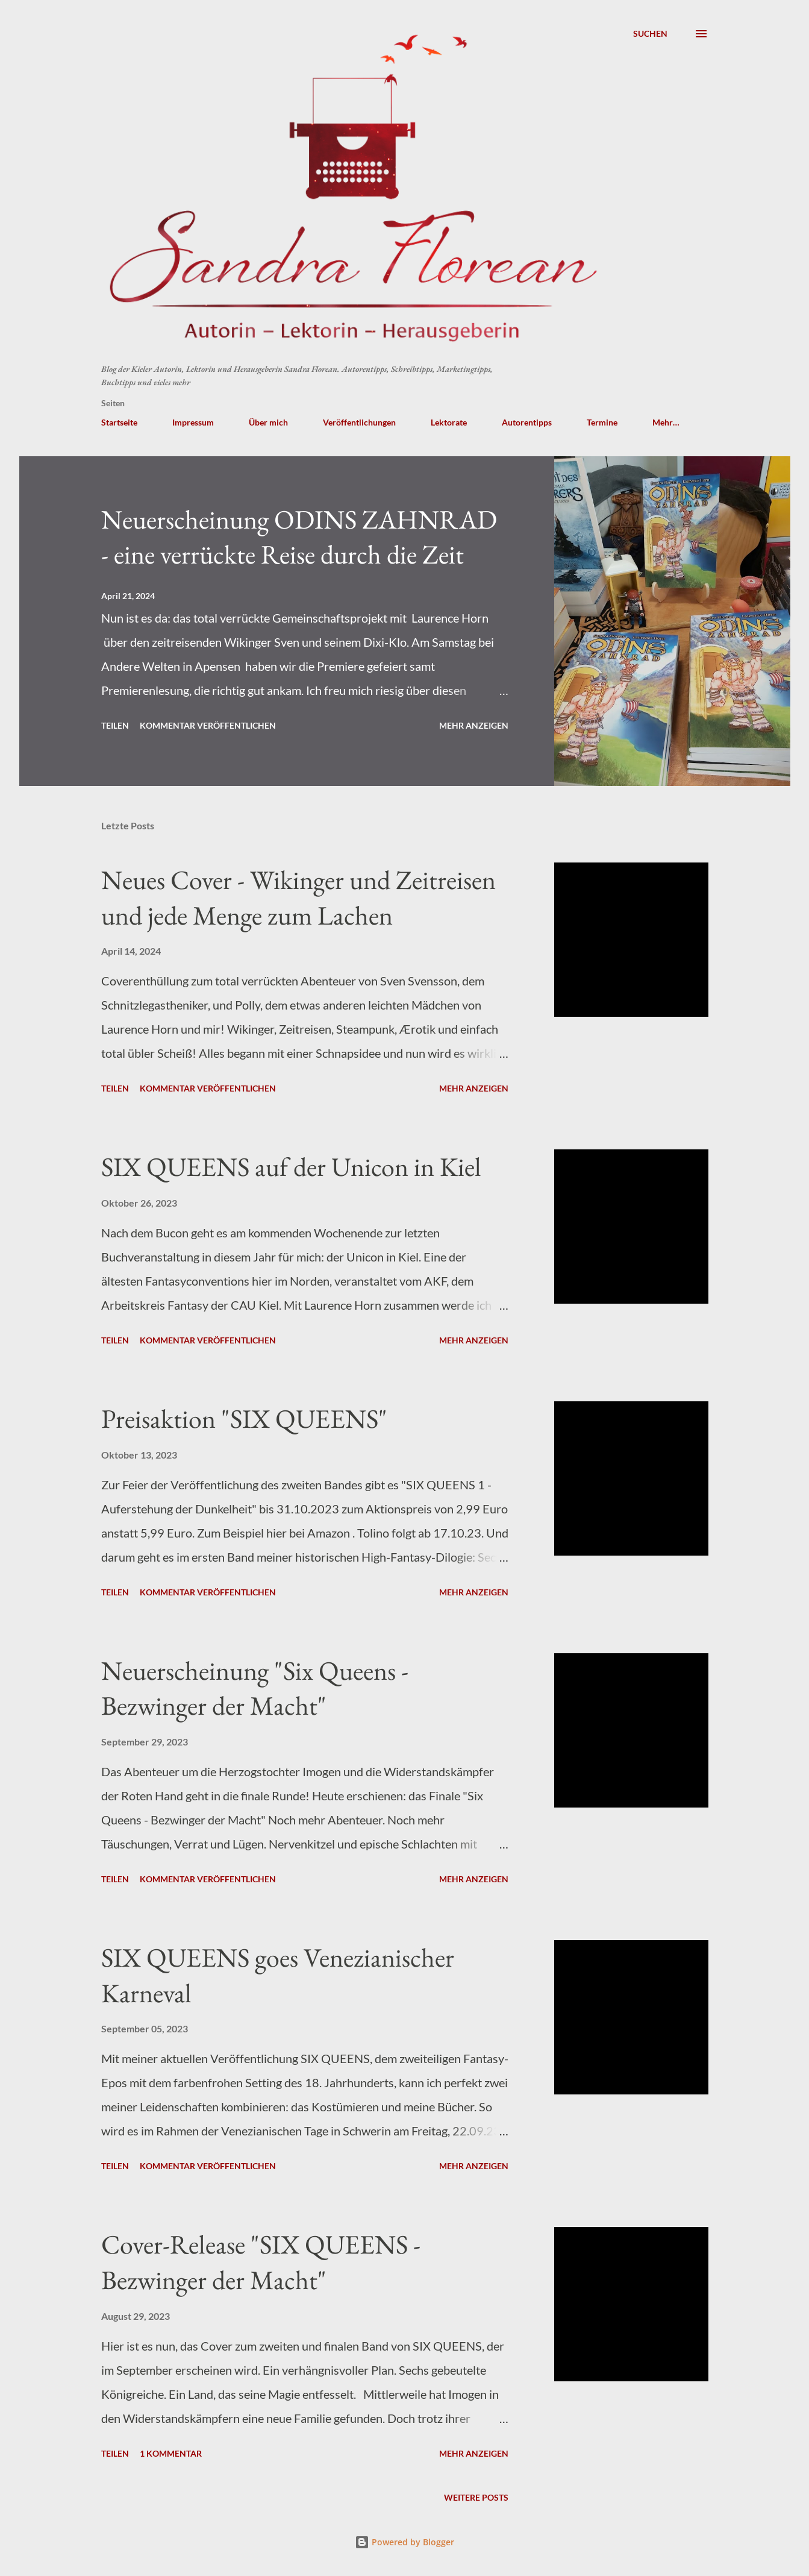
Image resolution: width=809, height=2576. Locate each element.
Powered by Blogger (404, 2542)
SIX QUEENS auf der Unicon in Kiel (291, 1166)
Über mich (268, 422)
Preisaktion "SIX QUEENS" (244, 1418)
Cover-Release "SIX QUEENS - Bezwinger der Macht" (260, 2262)
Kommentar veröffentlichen (208, 725)
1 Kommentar (171, 2453)
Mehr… (665, 422)
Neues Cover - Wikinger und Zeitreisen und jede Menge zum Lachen (298, 897)
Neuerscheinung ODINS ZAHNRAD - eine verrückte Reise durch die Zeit (299, 537)
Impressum (193, 422)
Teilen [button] (115, 725)
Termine (602, 422)
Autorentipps (527, 422)
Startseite (119, 422)
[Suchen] (650, 34)
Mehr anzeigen (473, 725)
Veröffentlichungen (359, 422)
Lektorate (449, 422)
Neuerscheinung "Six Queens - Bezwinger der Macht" (254, 1688)
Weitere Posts (476, 2497)
